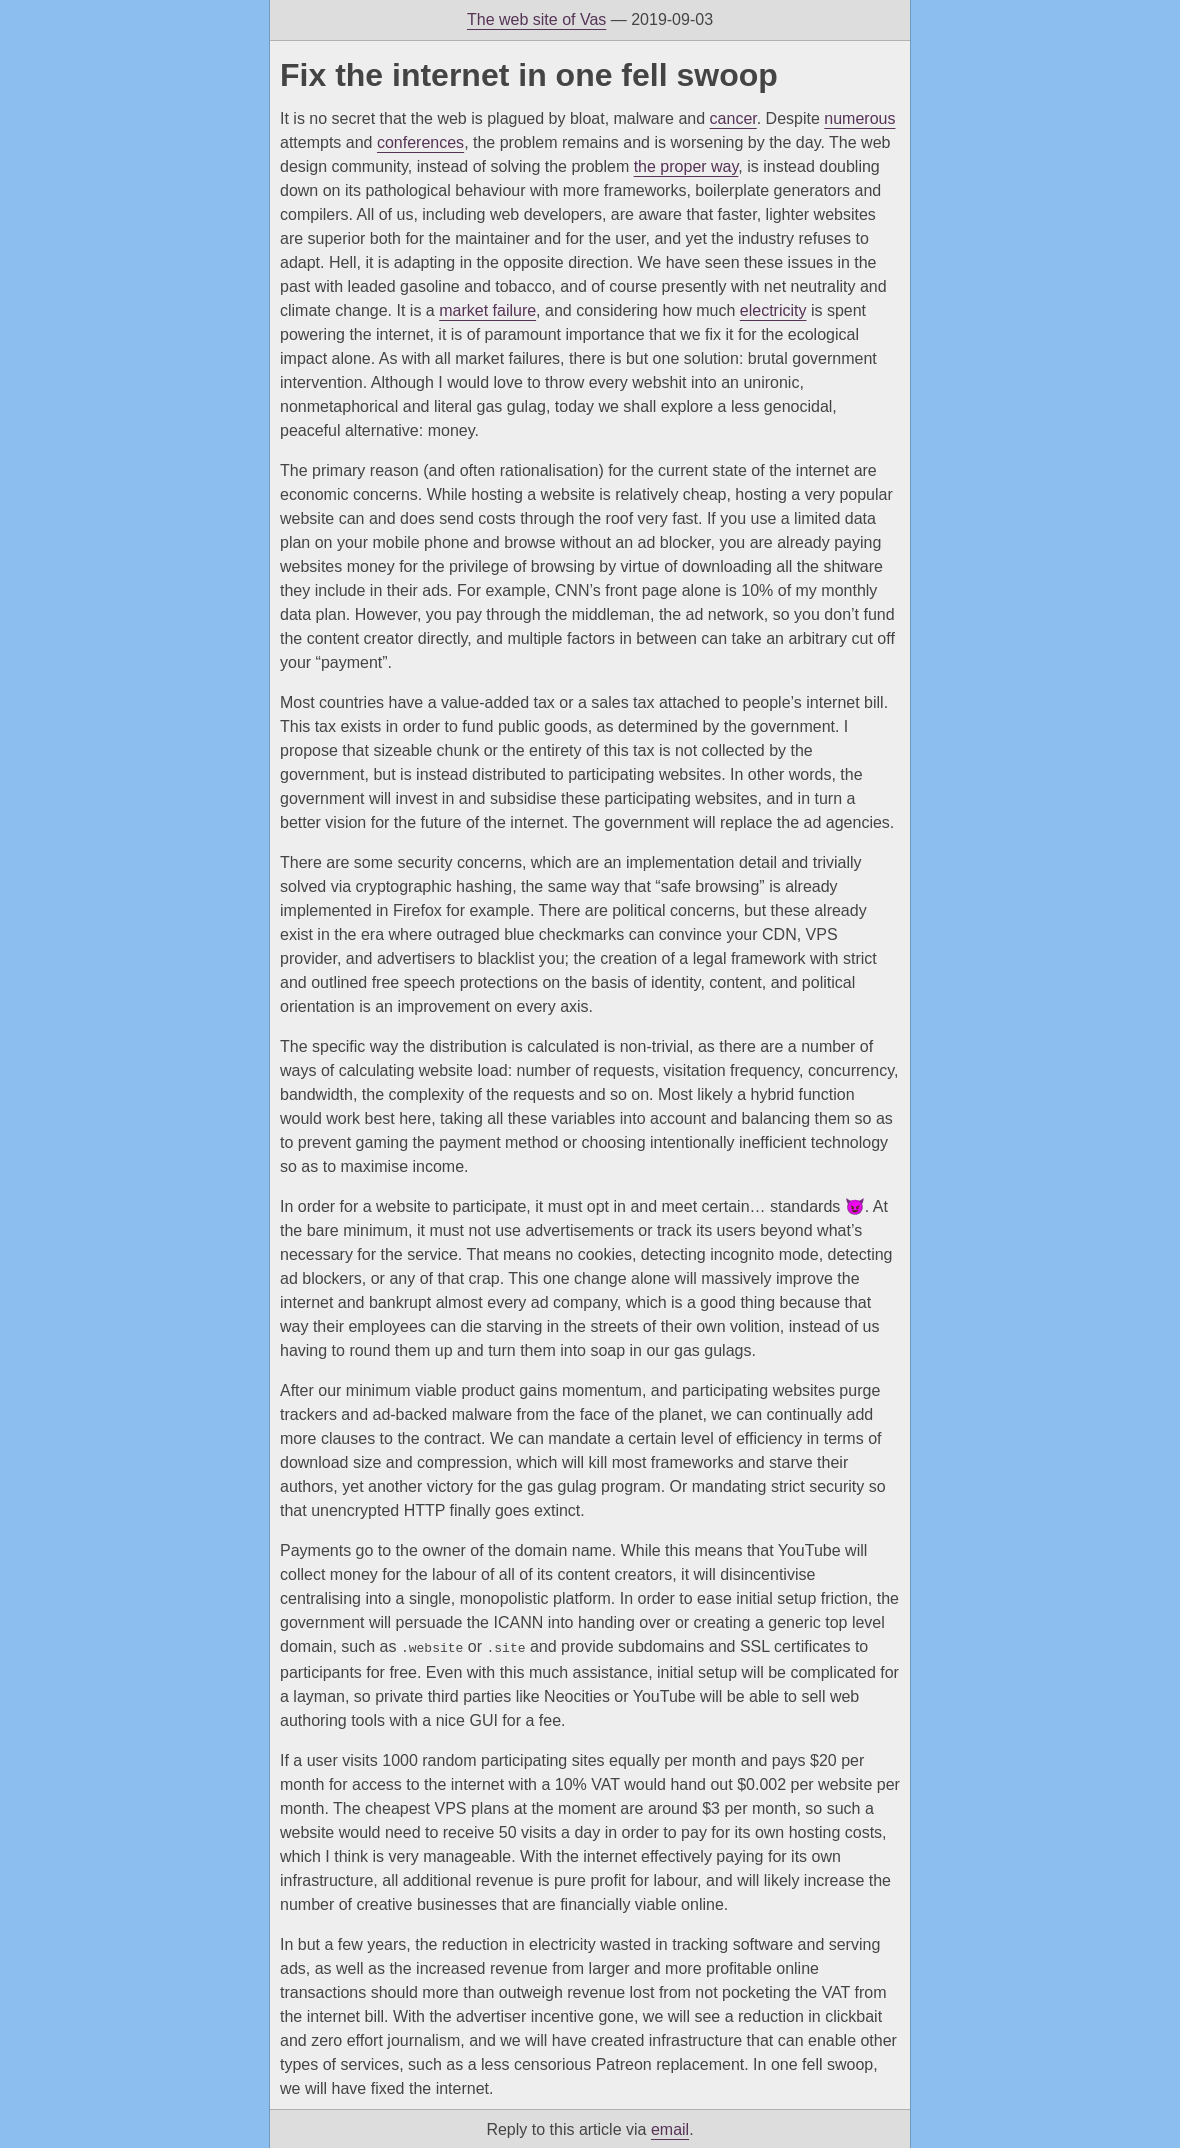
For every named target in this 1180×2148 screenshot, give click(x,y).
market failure (487, 310)
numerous (859, 118)
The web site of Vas (536, 19)
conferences (420, 142)
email (670, 2127)
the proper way (686, 166)
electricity (773, 310)
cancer (733, 118)
